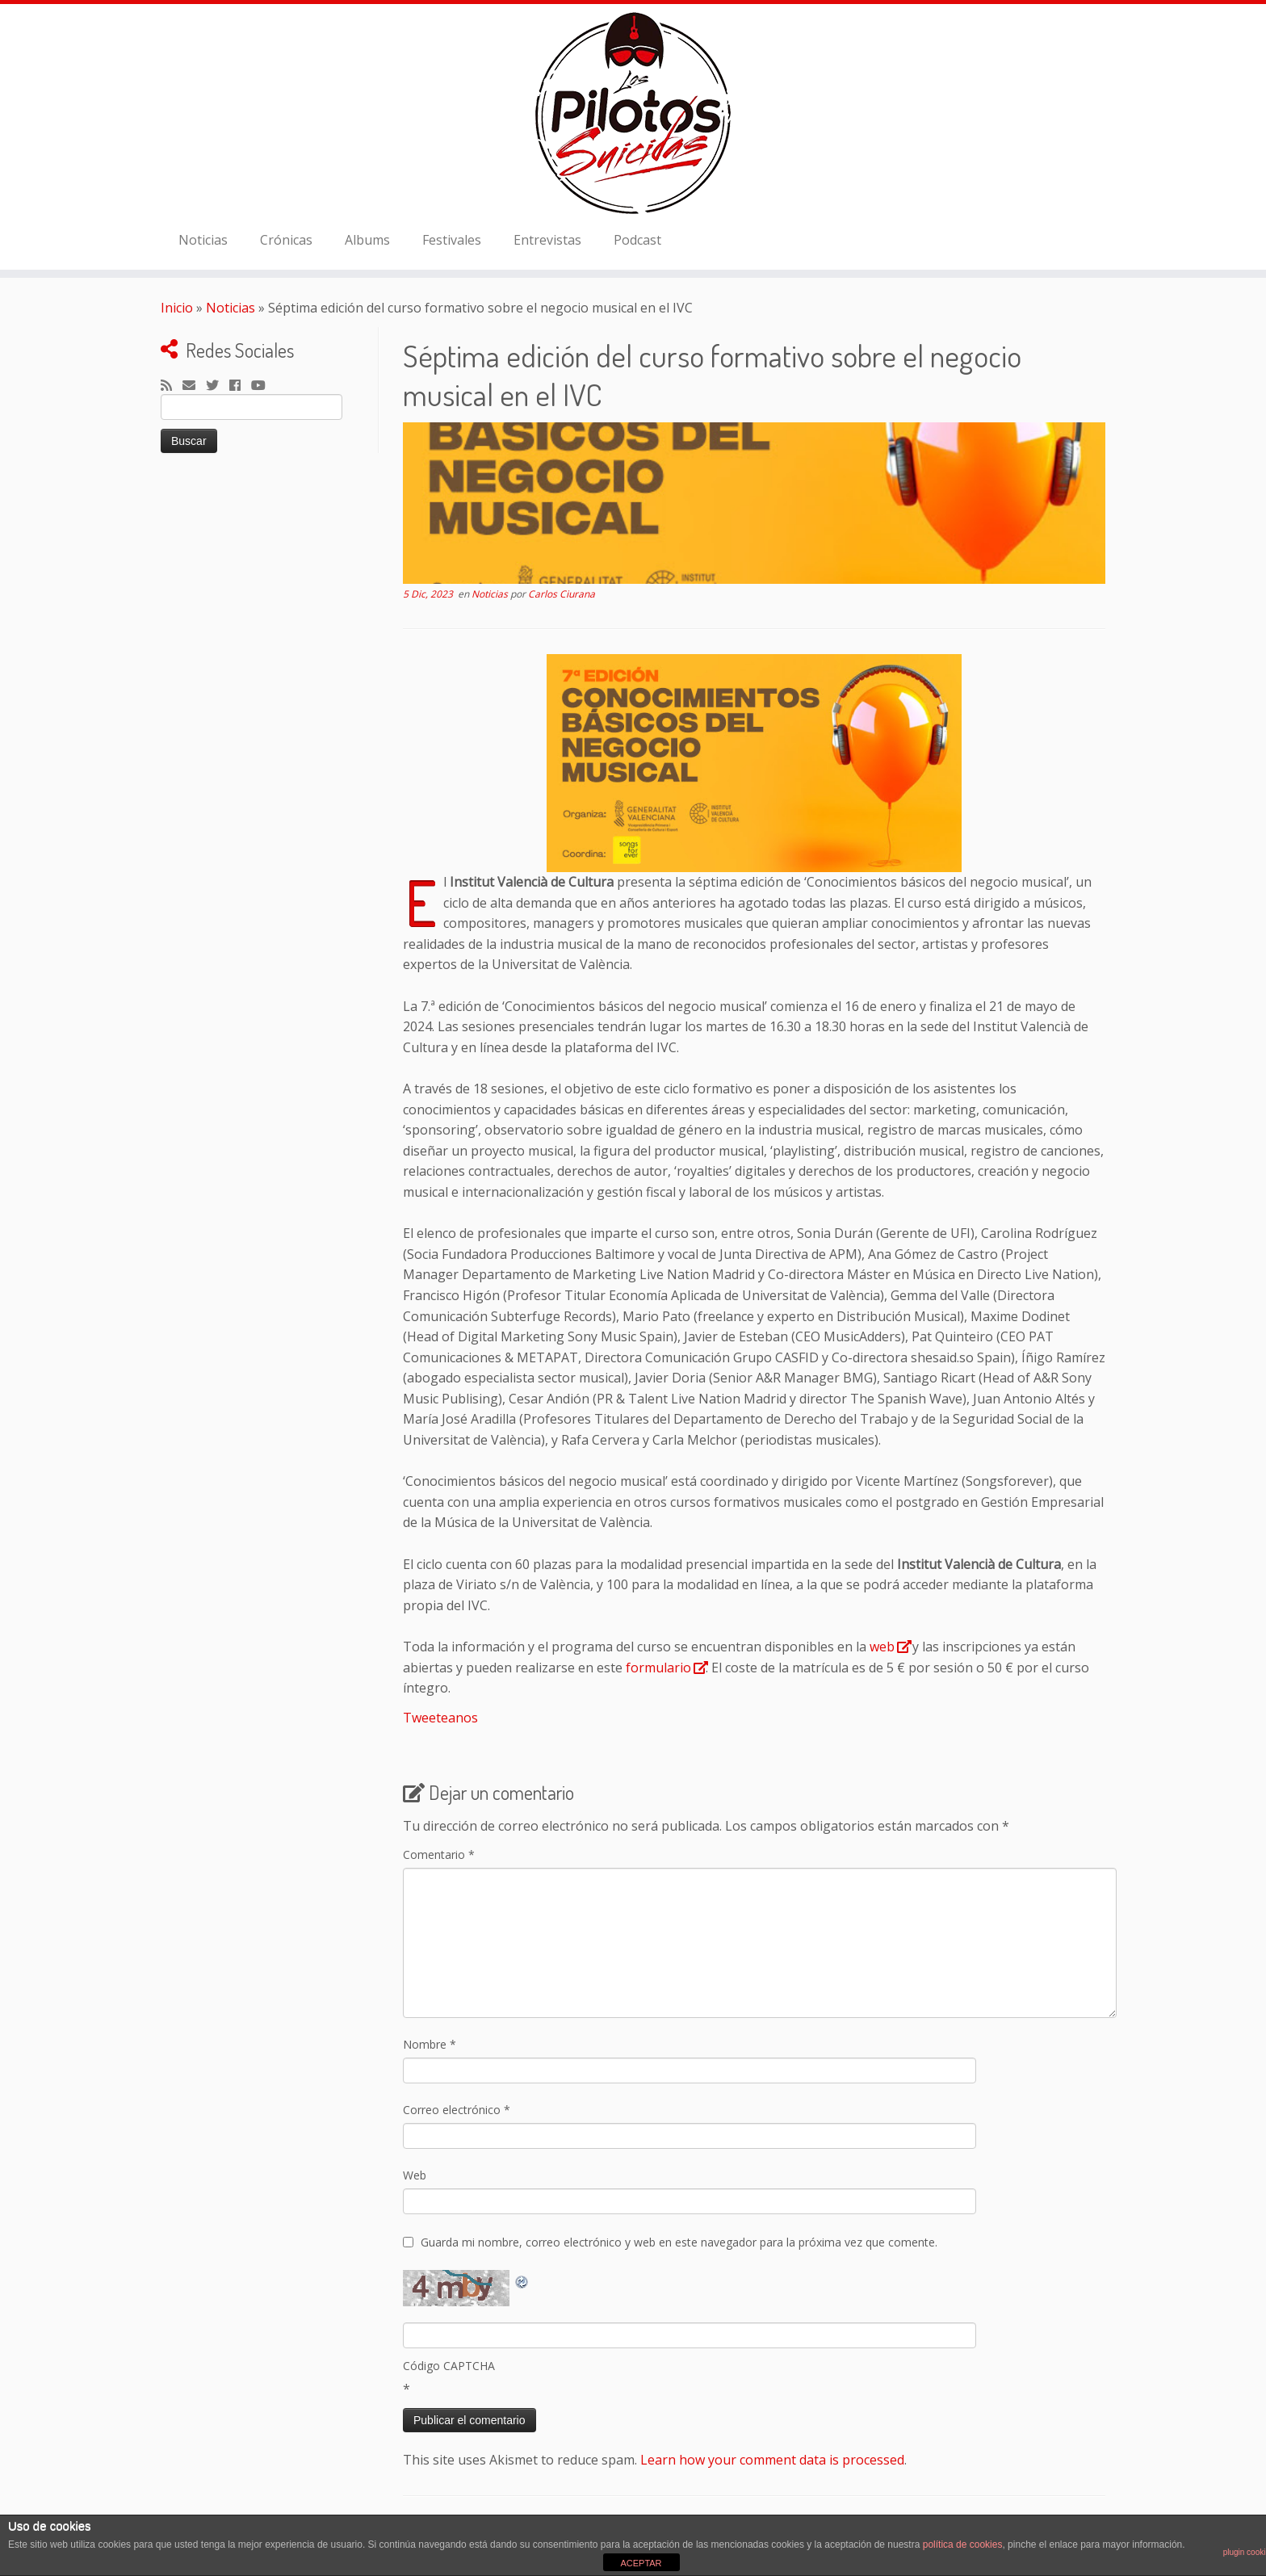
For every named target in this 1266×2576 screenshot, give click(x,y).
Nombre (429, 2044)
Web (414, 2175)
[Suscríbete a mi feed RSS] (171, 385)
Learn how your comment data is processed (772, 2460)
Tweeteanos (440, 1717)
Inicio (177, 308)
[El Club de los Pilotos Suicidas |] (633, 113)
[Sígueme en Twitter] (217, 385)
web (882, 1646)
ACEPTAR (640, 2563)
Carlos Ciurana (561, 594)
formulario (658, 1667)
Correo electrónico (456, 2109)
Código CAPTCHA (449, 2365)
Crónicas (286, 240)
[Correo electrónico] (194, 385)
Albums (367, 240)
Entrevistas (547, 240)
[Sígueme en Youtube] (263, 385)
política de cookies (963, 2544)
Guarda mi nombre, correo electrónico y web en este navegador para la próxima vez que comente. (679, 2242)
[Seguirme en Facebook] (240, 385)
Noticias (203, 240)
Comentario (439, 1854)
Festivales (451, 240)
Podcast (637, 240)
